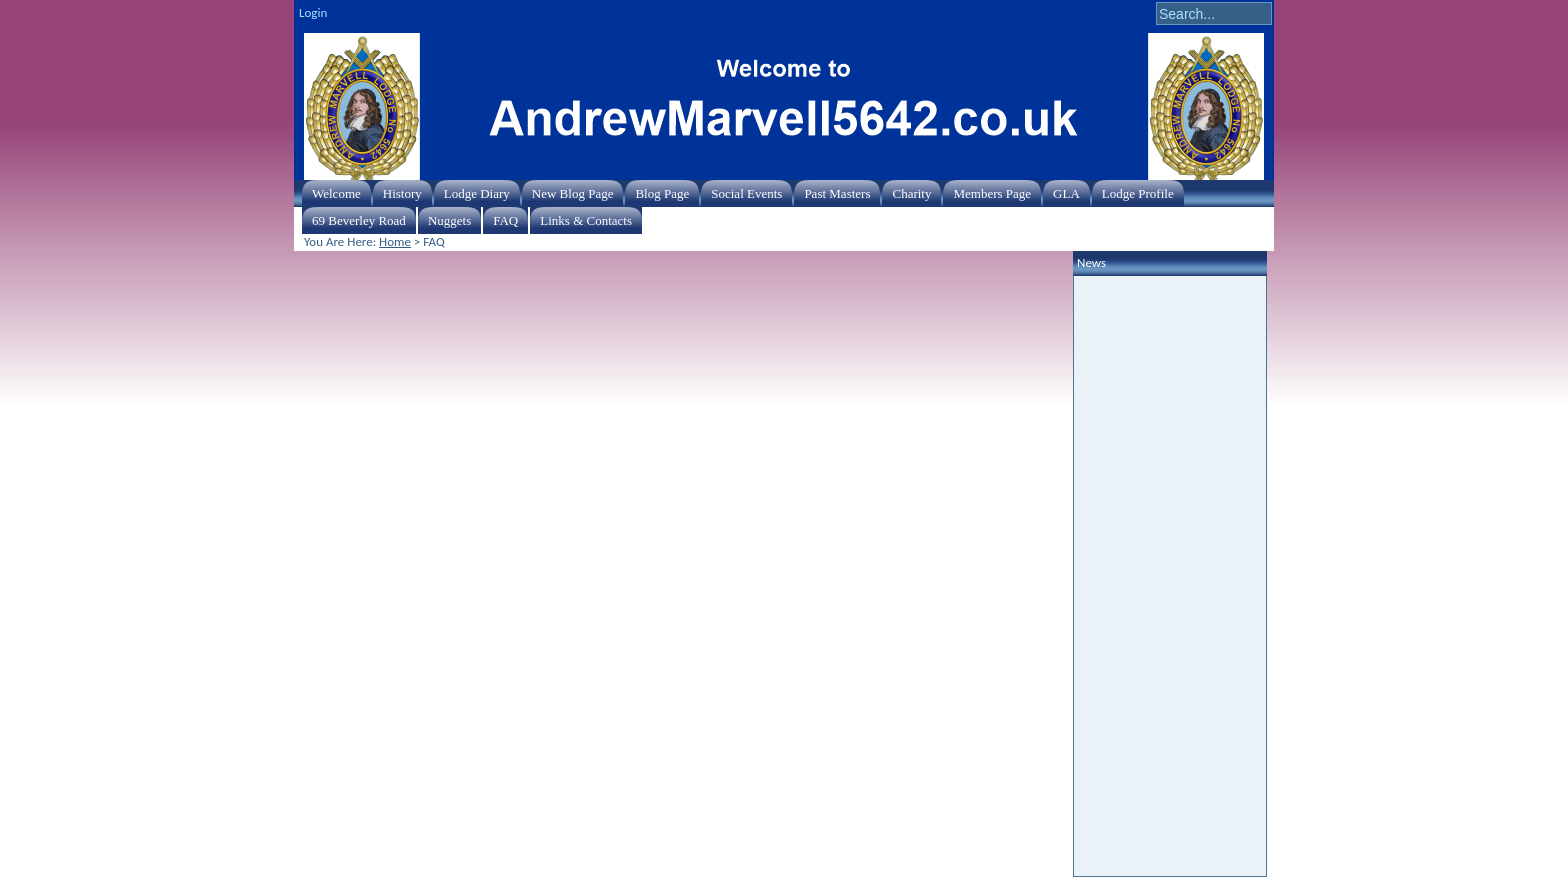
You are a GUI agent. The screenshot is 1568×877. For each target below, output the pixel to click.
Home (395, 241)
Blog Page (662, 193)
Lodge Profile (1138, 193)
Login (313, 12)
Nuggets (449, 220)
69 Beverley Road (359, 220)
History (402, 193)
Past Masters (837, 193)
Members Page (992, 193)
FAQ (505, 220)
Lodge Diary (477, 193)
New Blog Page (573, 193)
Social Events (746, 193)
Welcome (336, 193)
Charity (911, 193)
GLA (1066, 193)
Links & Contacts (586, 220)
